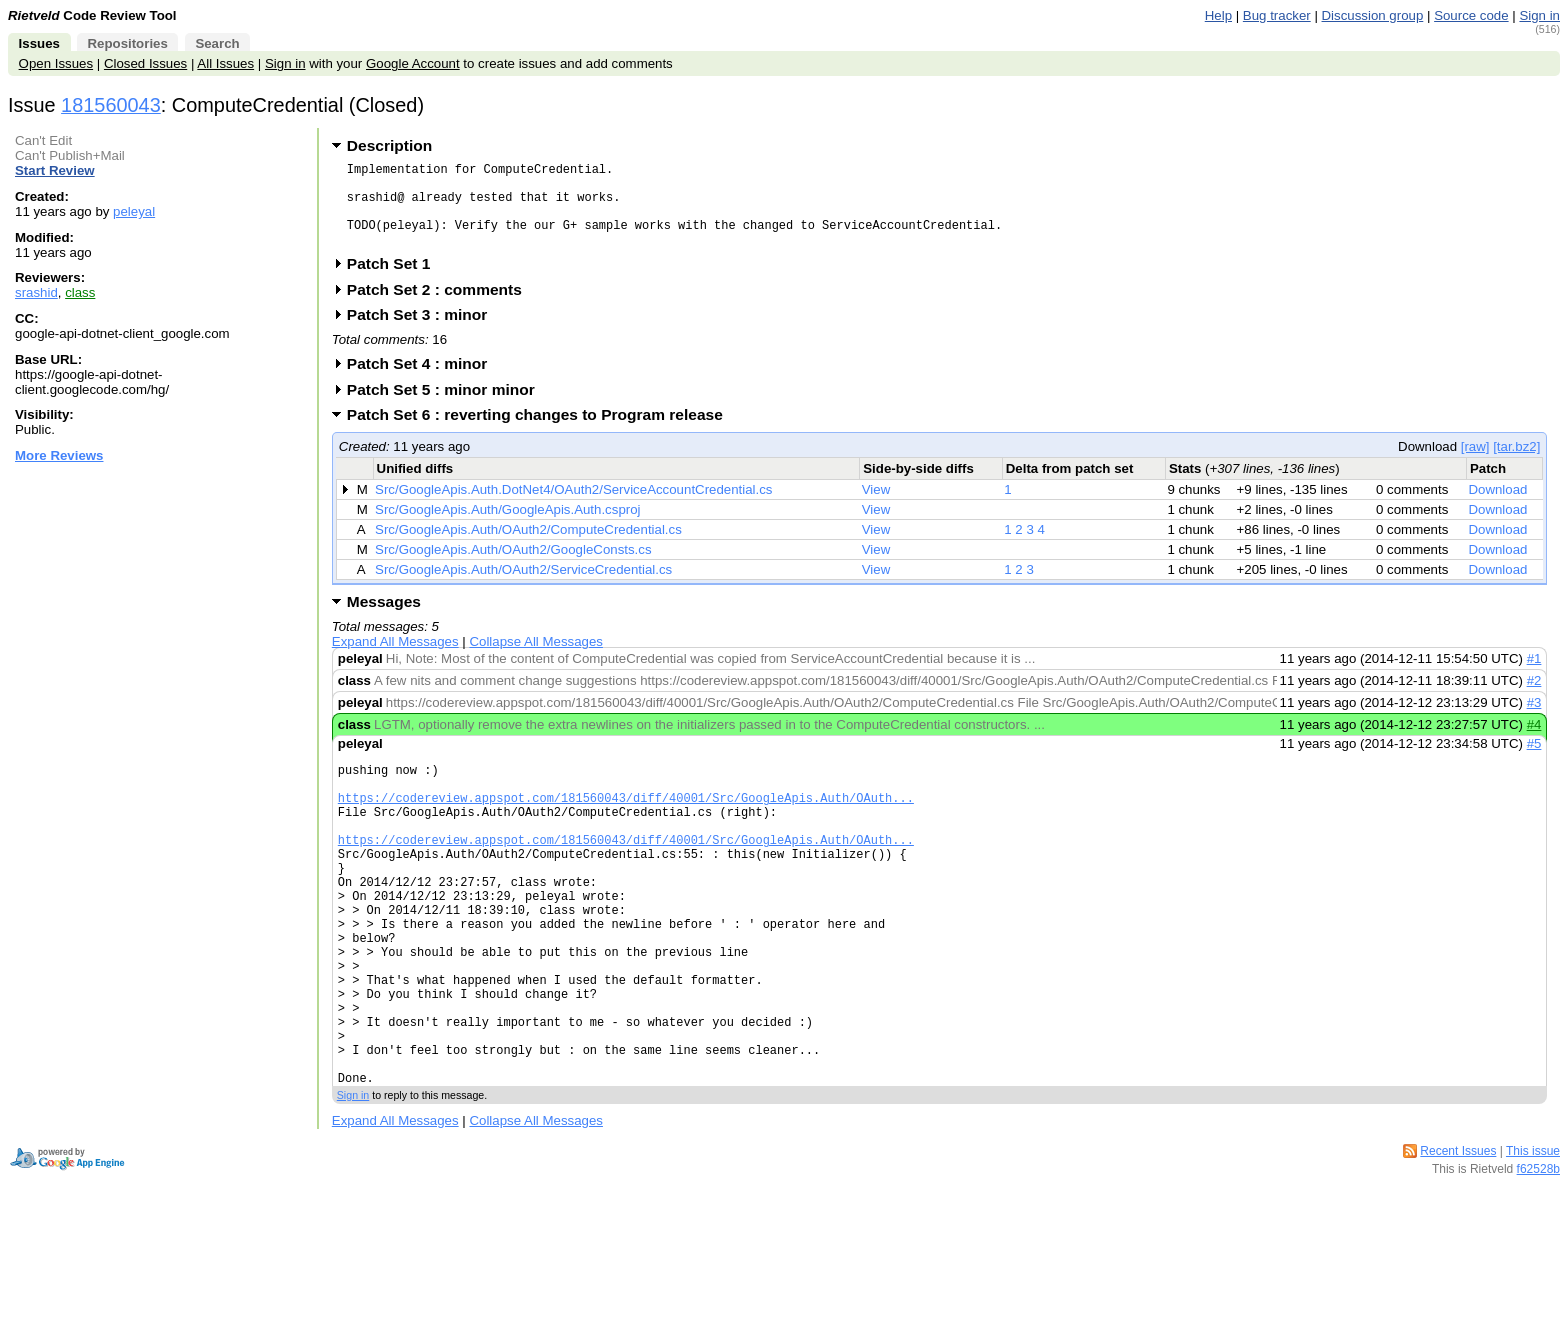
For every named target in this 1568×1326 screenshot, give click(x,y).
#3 (1534, 720)
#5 (1534, 761)
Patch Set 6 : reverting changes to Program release (541, 432)
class (80, 292)
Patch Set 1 (395, 281)
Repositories (127, 43)
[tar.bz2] (1516, 464)
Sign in (1539, 15)
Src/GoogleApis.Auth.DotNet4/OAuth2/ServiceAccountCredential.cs (573, 507)
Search (217, 43)
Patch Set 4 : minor (424, 381)
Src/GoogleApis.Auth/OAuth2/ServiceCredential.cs (523, 587)
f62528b (1538, 1256)
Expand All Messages (395, 659)
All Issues (225, 63)
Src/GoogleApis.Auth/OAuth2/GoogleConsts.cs (513, 567)
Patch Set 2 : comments (441, 307)
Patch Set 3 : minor (424, 332)
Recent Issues (1458, 1238)
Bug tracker (1277, 15)
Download (1497, 507)
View (876, 507)
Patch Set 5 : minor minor (447, 407)
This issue (1533, 1238)
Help (1218, 15)
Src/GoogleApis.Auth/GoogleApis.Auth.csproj (507, 527)
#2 (1534, 698)
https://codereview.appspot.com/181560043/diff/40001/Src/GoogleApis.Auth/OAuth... (626, 824)
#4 (1534, 742)
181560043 (111, 105)
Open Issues (56, 63)
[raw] (1475, 464)
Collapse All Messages (535, 659)
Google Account (413, 63)
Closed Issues (145, 63)
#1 (1534, 676)
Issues (39, 43)
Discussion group (1373, 15)
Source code (1471, 15)
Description (389, 145)
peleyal (134, 211)
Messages (384, 619)
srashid (36, 292)
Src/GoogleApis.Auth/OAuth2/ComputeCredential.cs (528, 547)
